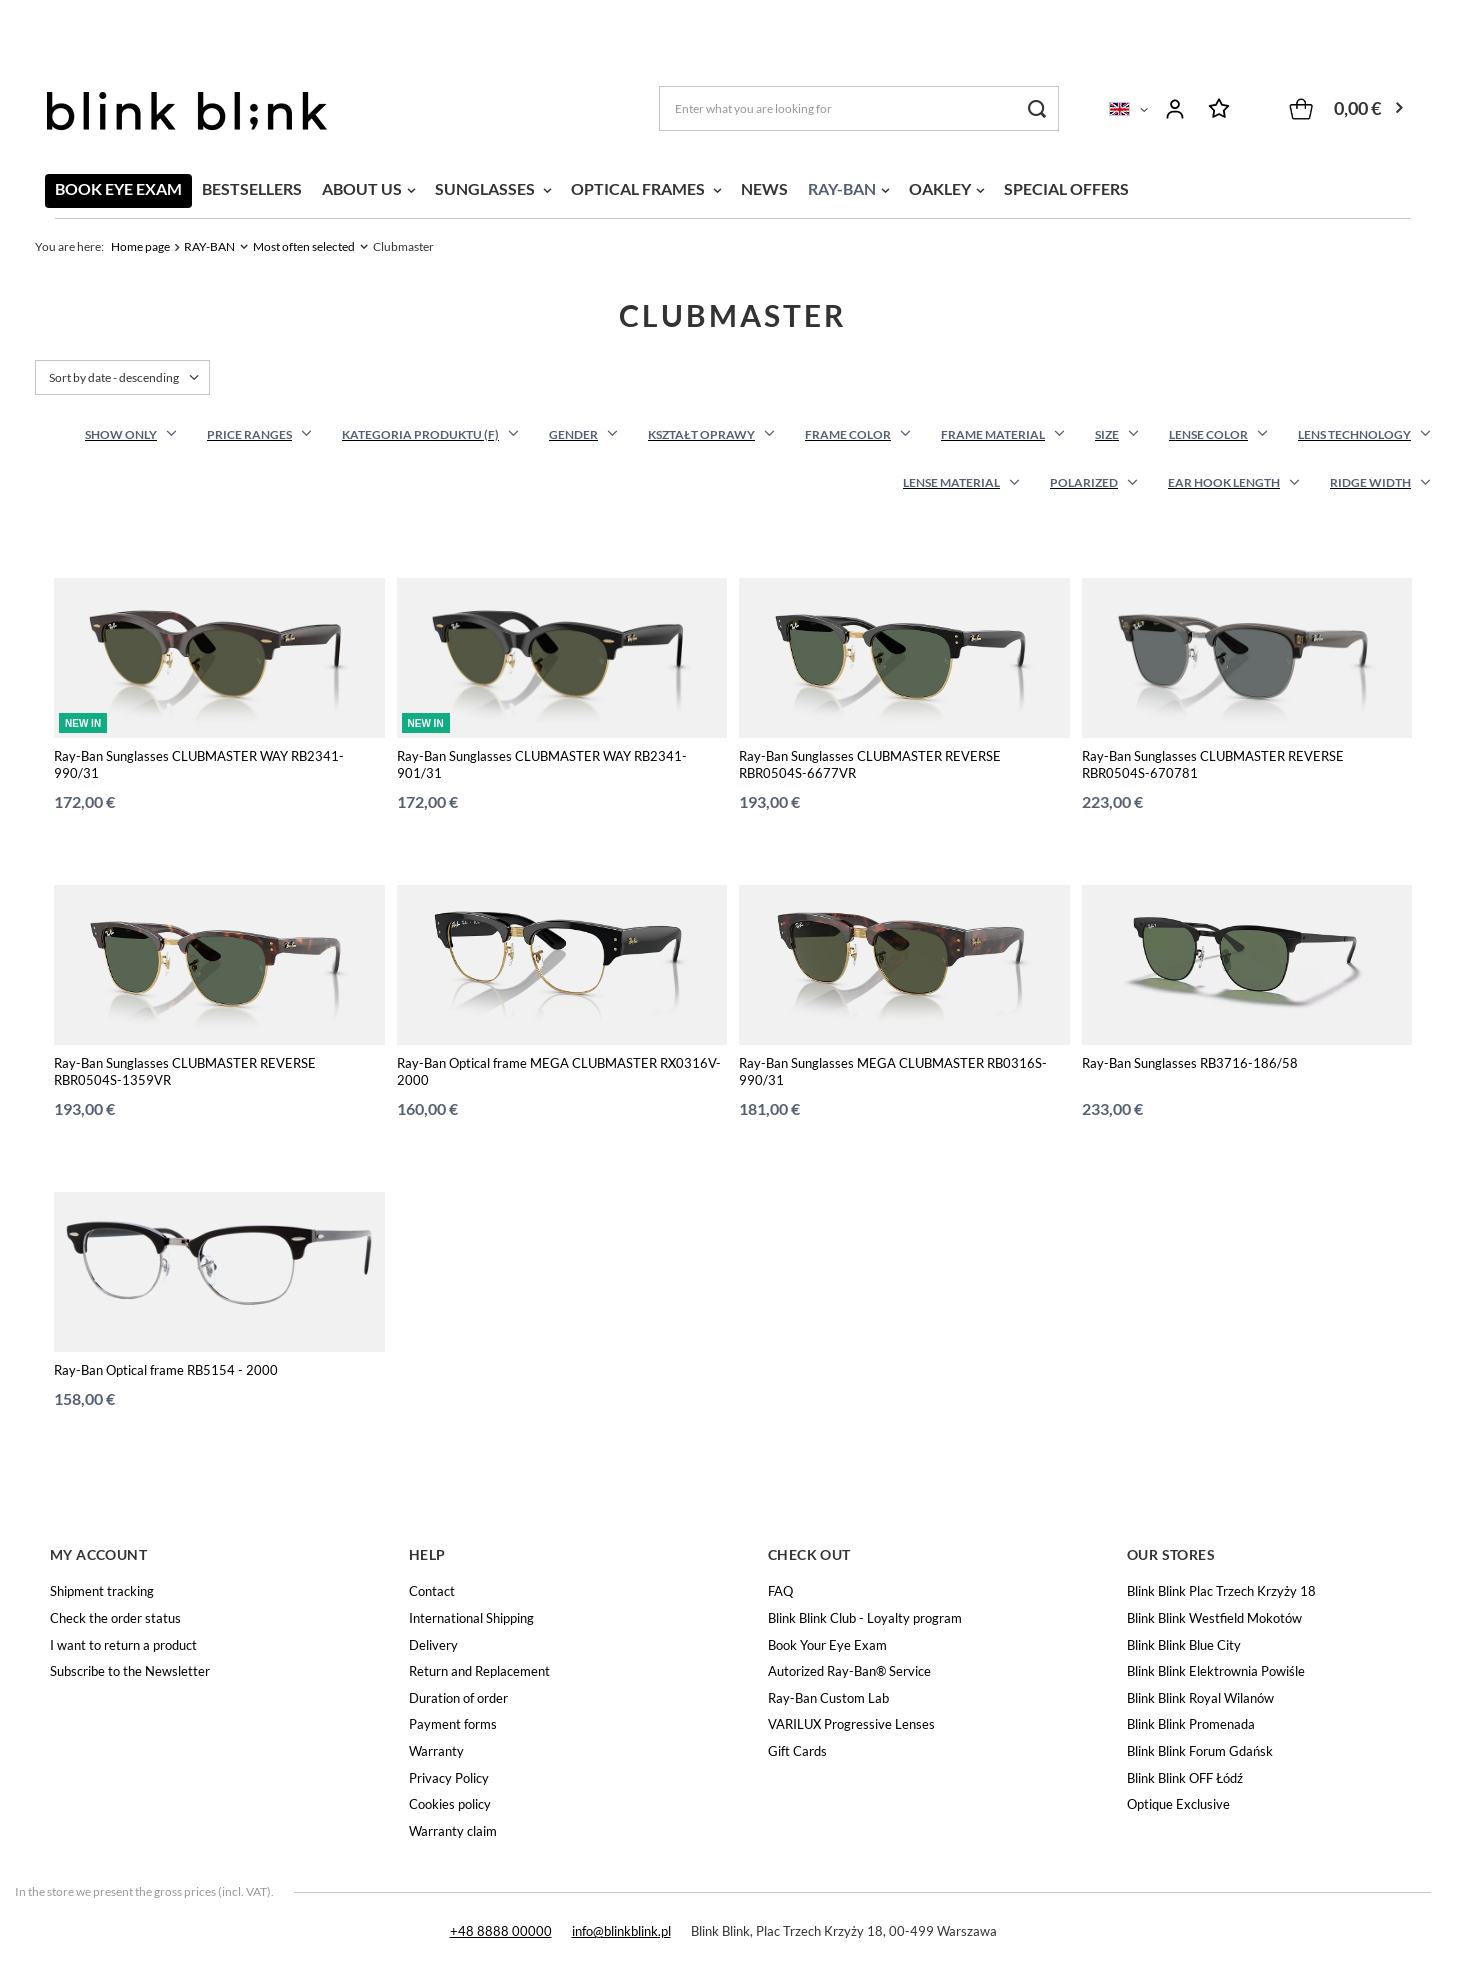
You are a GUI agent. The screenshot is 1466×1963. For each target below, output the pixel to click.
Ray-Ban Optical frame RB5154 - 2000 (166, 1370)
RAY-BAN (842, 188)
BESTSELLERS (252, 188)
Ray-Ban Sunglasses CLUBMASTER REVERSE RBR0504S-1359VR (185, 1071)
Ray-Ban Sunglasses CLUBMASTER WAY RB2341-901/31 (542, 764)
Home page (140, 246)
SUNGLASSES (486, 188)
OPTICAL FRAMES (639, 188)
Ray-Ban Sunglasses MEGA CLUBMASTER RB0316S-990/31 (893, 1071)
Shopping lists (1219, 109)
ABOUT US (362, 188)
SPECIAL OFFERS (1066, 188)
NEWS (764, 188)
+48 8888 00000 (501, 1931)
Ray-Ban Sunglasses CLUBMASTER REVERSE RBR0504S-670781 (1213, 764)
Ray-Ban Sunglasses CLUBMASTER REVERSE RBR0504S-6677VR (870, 764)
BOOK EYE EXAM (118, 188)
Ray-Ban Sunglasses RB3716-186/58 (1190, 1063)
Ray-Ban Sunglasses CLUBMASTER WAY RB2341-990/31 (199, 764)
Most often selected (304, 246)
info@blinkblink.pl (621, 1931)
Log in (1175, 109)
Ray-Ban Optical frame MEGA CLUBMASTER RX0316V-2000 (559, 1071)
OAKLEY (940, 188)
